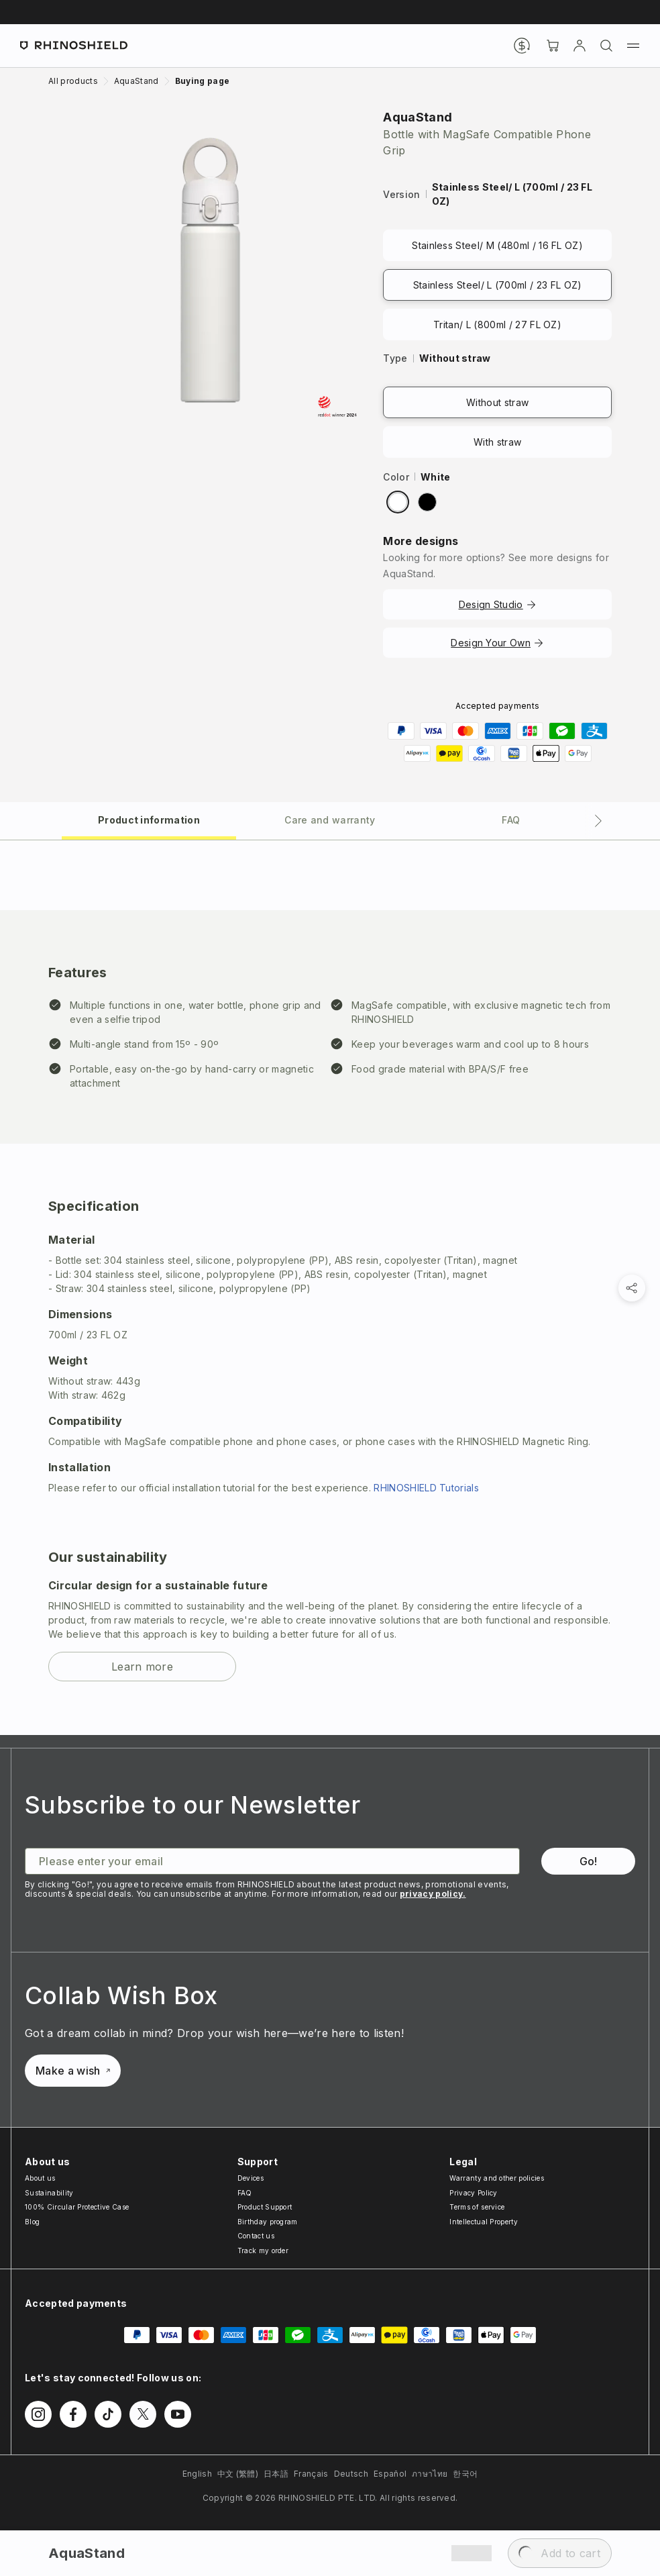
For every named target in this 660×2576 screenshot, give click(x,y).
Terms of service (476, 2207)
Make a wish (73, 2070)
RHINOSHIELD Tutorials (426, 1487)
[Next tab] (598, 821)
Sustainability (49, 2193)
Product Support (264, 2207)
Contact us (255, 2236)
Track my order (262, 2250)
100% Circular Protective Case (77, 2207)
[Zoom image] (210, 270)
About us (40, 2178)
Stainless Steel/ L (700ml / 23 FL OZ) (497, 285)
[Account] (579, 45)
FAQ (244, 2193)
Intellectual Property (483, 2222)
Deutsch (351, 2474)
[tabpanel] (330, 1287)
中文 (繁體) (237, 2474)
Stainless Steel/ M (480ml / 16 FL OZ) (497, 245)
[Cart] (552, 45)
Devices (250, 2178)
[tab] (149, 819)
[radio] (397, 502)
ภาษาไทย (429, 2474)
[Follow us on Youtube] (177, 2414)
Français (311, 2474)
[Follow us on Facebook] (73, 2414)
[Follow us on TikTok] (108, 2414)
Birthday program (267, 2222)
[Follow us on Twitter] (142, 2414)
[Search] (606, 45)
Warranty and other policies (496, 2178)
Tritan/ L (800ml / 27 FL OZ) (497, 324)
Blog (32, 2222)
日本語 (276, 2474)
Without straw (497, 402)
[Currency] (522, 45)
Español (390, 2474)
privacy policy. (433, 1894)
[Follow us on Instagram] (38, 2414)
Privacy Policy (473, 2193)
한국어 (465, 2474)
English (197, 2474)
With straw (497, 442)
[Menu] (633, 45)
